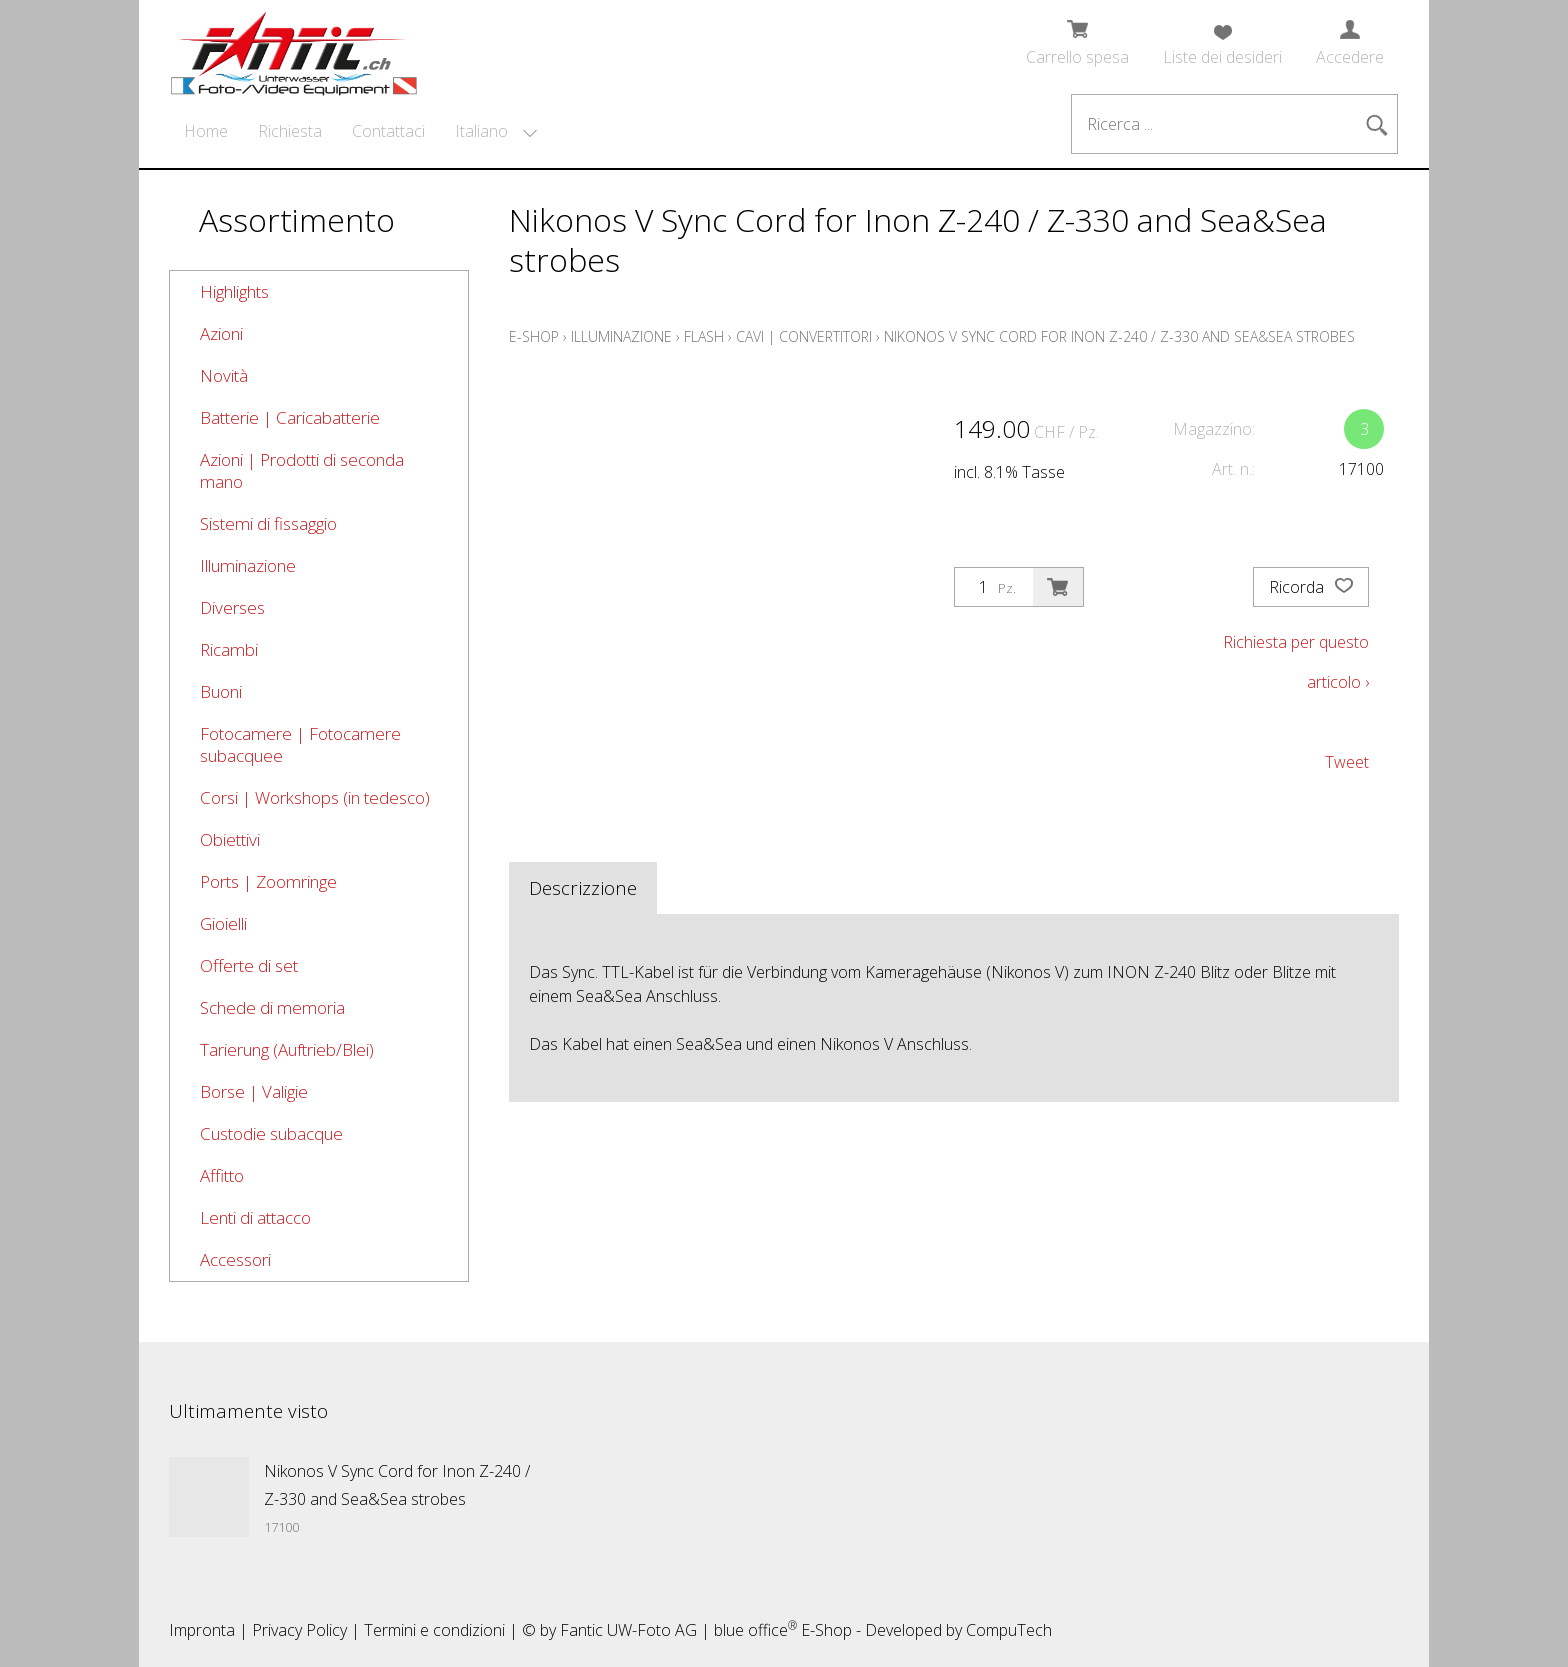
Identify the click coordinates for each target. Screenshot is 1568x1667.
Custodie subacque (271, 1133)
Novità (224, 375)
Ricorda (1311, 587)
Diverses (232, 607)
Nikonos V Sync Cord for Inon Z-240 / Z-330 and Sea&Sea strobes (1119, 336)
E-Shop (534, 336)
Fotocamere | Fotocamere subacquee (300, 744)
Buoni (221, 691)
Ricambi (229, 649)
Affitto (222, 1175)
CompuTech (1009, 1630)
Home (206, 131)
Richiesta (290, 131)
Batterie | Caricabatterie (290, 417)
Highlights (234, 291)
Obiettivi (230, 839)
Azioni (221, 333)
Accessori (235, 1259)
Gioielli (223, 923)
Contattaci (388, 131)
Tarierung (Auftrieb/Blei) (287, 1049)
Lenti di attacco (255, 1217)
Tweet (1347, 762)
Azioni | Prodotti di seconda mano (302, 470)
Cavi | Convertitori (804, 336)
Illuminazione (248, 565)
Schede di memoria (272, 1007)
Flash (704, 336)
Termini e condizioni (434, 1630)
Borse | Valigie (254, 1091)
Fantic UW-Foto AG (628, 1630)
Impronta (202, 1630)
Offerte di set (249, 965)
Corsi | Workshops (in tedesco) (315, 797)
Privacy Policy (299, 1630)
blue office (755, 1630)
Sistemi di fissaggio (268, 523)
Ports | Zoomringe (268, 881)
